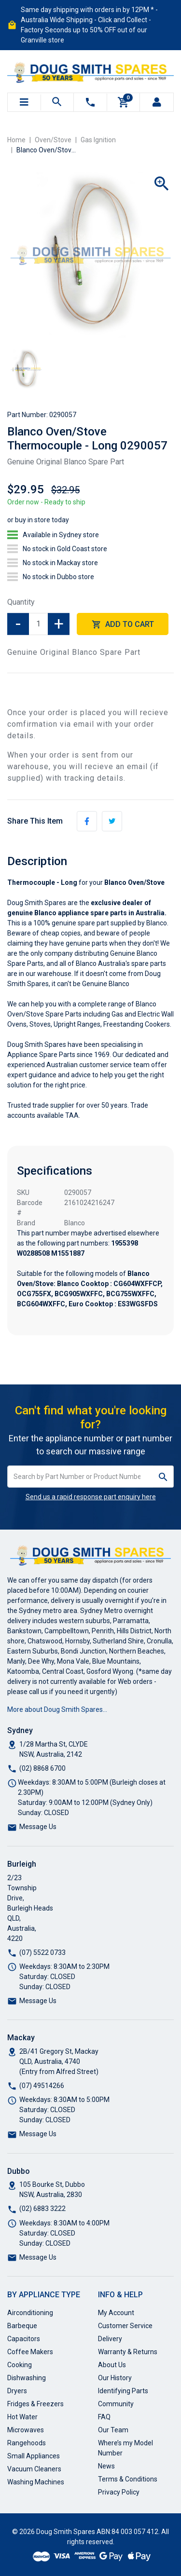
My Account (116, 2313)
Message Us (37, 1826)
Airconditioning (30, 2313)
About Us (112, 2365)
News (106, 2466)
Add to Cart (123, 625)
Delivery (110, 2339)
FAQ (104, 2417)
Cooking (19, 2365)
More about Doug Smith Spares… (57, 1709)
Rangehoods (26, 2443)
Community (116, 2404)
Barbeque (22, 2326)
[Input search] (80, 1476)
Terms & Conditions (127, 2479)
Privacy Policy (118, 2492)
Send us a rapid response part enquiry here (91, 1497)
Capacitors (23, 2339)
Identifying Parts (123, 2391)
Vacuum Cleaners (34, 2469)
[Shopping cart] (123, 102)
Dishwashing (26, 2378)
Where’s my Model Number (125, 2448)
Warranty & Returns (127, 2352)
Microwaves (25, 2430)
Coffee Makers (30, 2352)
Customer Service (125, 2326)
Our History (115, 2378)
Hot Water (22, 2417)
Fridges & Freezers (35, 2404)
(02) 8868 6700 (42, 1768)
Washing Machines (35, 2482)
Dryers (17, 2391)
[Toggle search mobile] (57, 102)
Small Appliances (33, 2456)
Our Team (113, 2430)
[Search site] (163, 1476)
